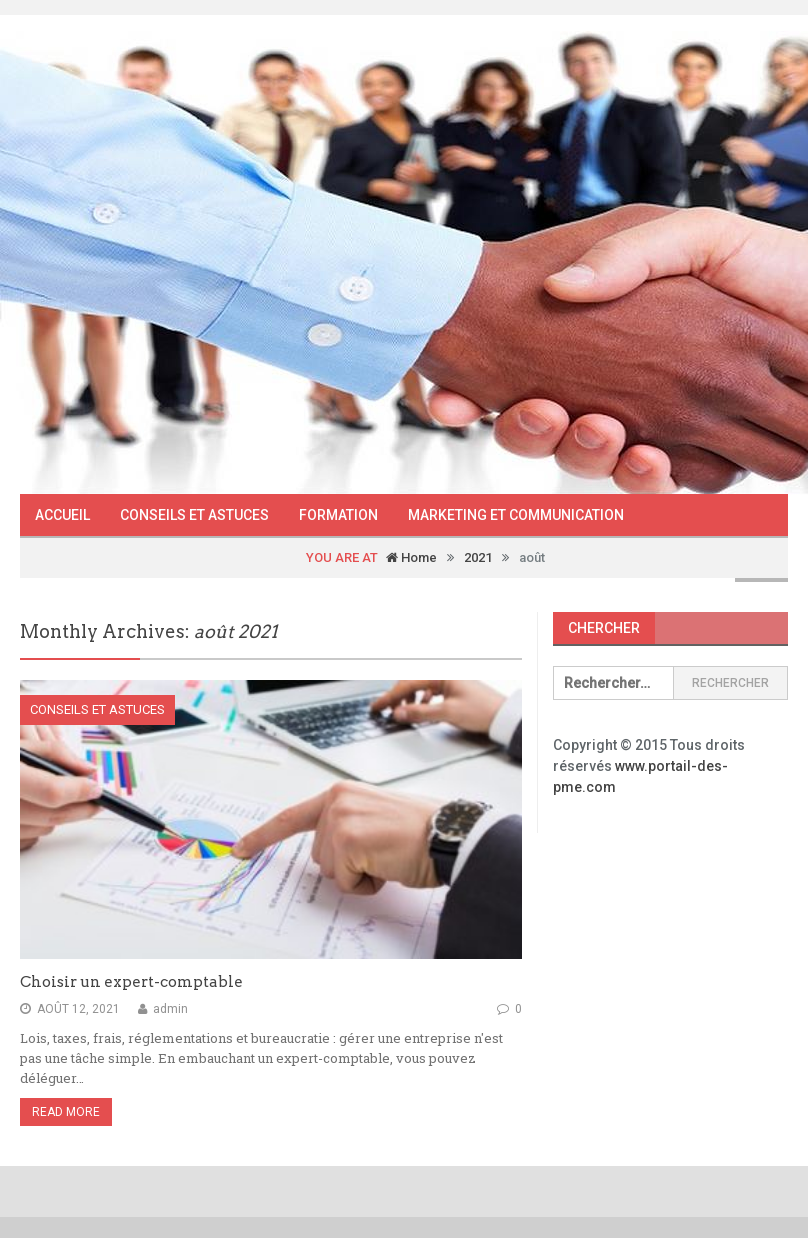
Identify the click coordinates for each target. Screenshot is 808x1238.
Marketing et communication (516, 515)
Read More (66, 1112)
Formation (338, 515)
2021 (478, 557)
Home (411, 557)
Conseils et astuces (194, 515)
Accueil (62, 515)
